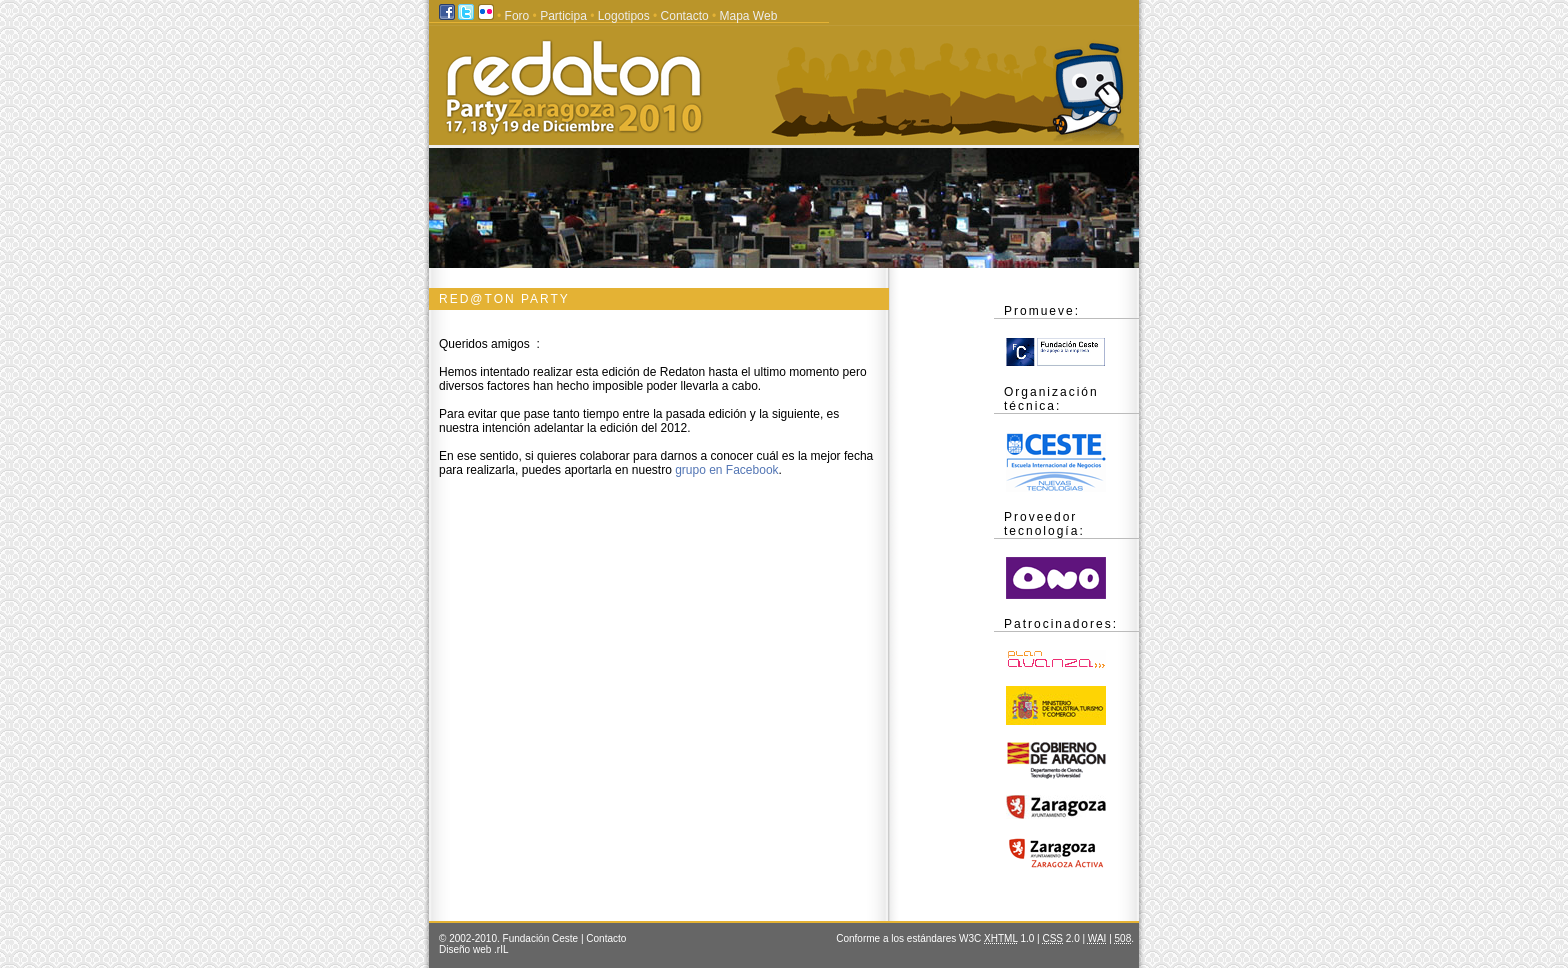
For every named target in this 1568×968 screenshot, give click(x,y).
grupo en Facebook (726, 470)
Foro (517, 16)
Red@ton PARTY (504, 299)
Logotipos (624, 16)
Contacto (685, 16)
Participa (563, 16)
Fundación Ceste (542, 938)
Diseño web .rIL (473, 949)
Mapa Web (749, 16)
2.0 (1060, 938)
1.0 (1009, 938)
